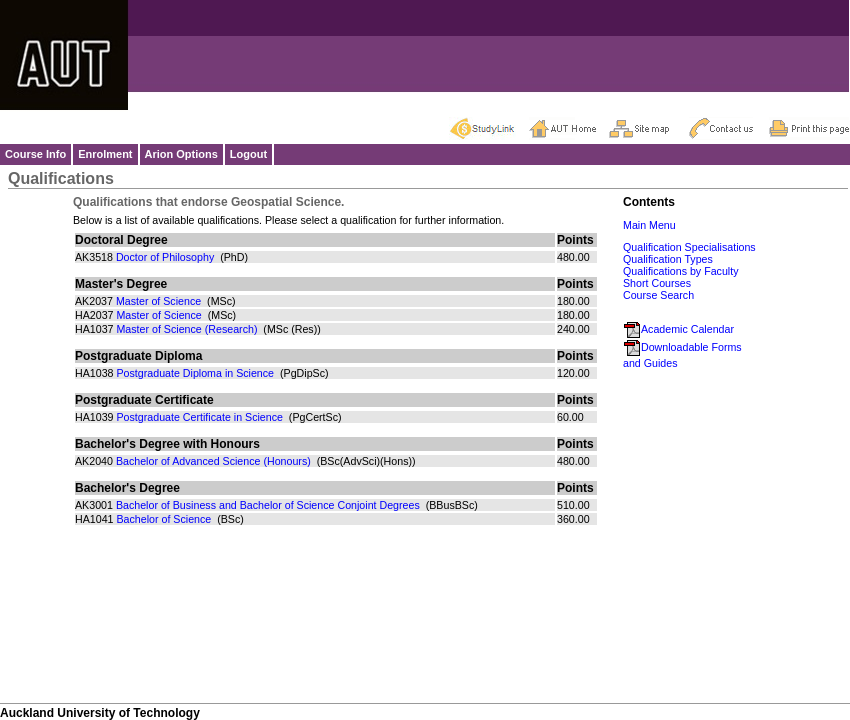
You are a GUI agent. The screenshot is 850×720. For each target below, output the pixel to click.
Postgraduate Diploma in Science (195, 373)
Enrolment (105, 154)
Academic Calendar (678, 329)
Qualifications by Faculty (681, 271)
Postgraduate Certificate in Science (199, 417)
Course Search (658, 295)
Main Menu (649, 225)
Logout (248, 154)
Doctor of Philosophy (165, 257)
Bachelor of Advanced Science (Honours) (213, 461)
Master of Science (158, 301)
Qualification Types (668, 259)
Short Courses (657, 283)
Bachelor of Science (163, 519)
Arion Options (181, 154)
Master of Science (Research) (186, 329)
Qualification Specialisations (689, 247)
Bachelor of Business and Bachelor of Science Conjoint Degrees (268, 505)
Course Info (35, 154)
